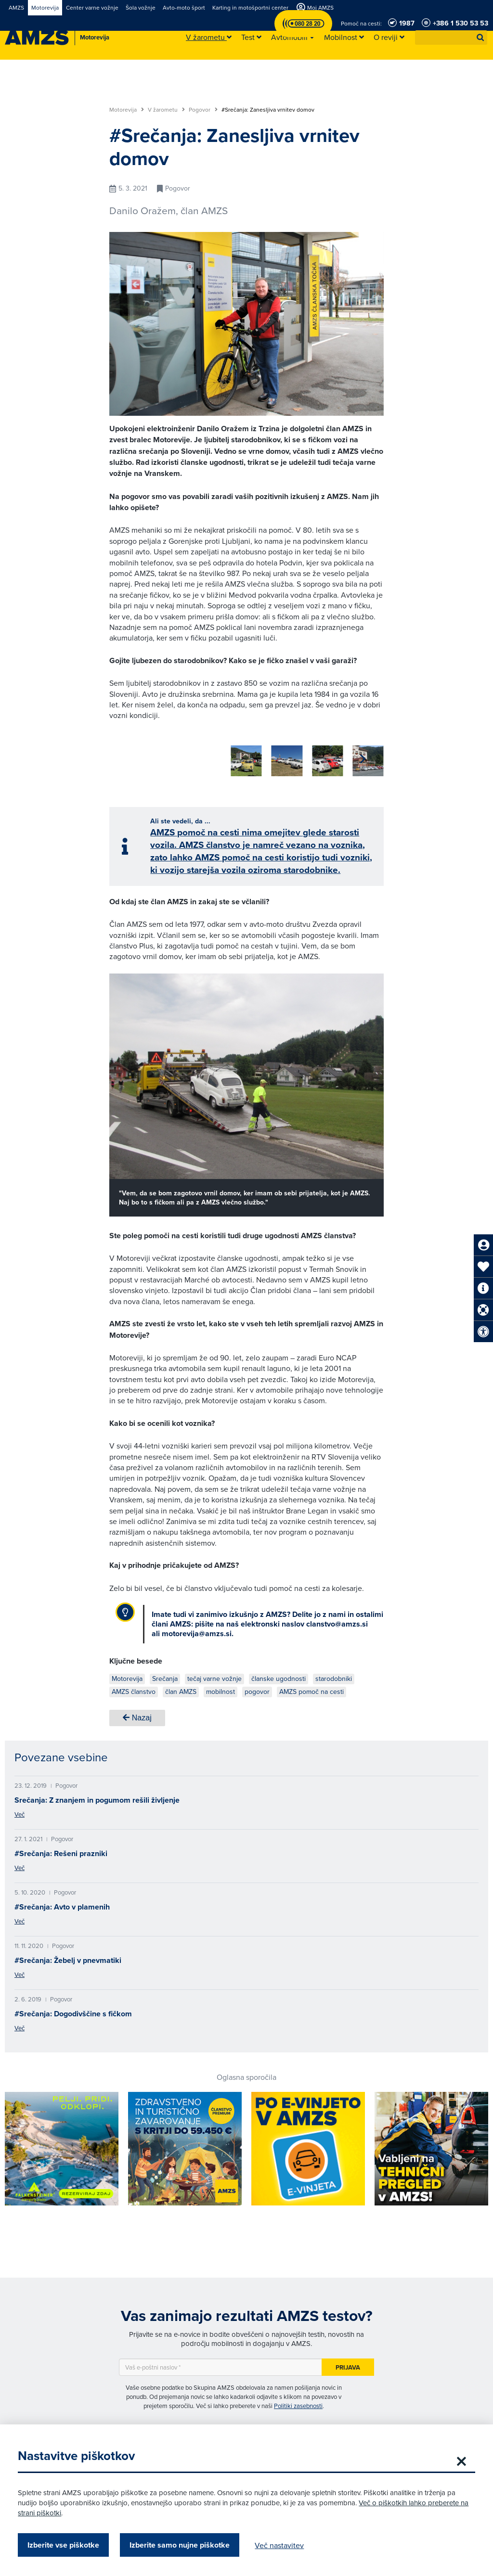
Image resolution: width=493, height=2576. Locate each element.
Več (19, 1811)
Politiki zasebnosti (298, 2402)
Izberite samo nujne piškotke (181, 2544)
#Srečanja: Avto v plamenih (62, 1903)
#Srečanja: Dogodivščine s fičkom (73, 2010)
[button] (480, 37)
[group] (124, 755)
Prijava (348, 2364)
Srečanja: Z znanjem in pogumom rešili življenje (97, 1796)
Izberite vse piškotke (65, 2544)
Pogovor (203, 109)
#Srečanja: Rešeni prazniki (60, 1850)
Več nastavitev (280, 2545)
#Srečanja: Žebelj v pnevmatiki (67, 1956)
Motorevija (126, 109)
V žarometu (166, 109)
